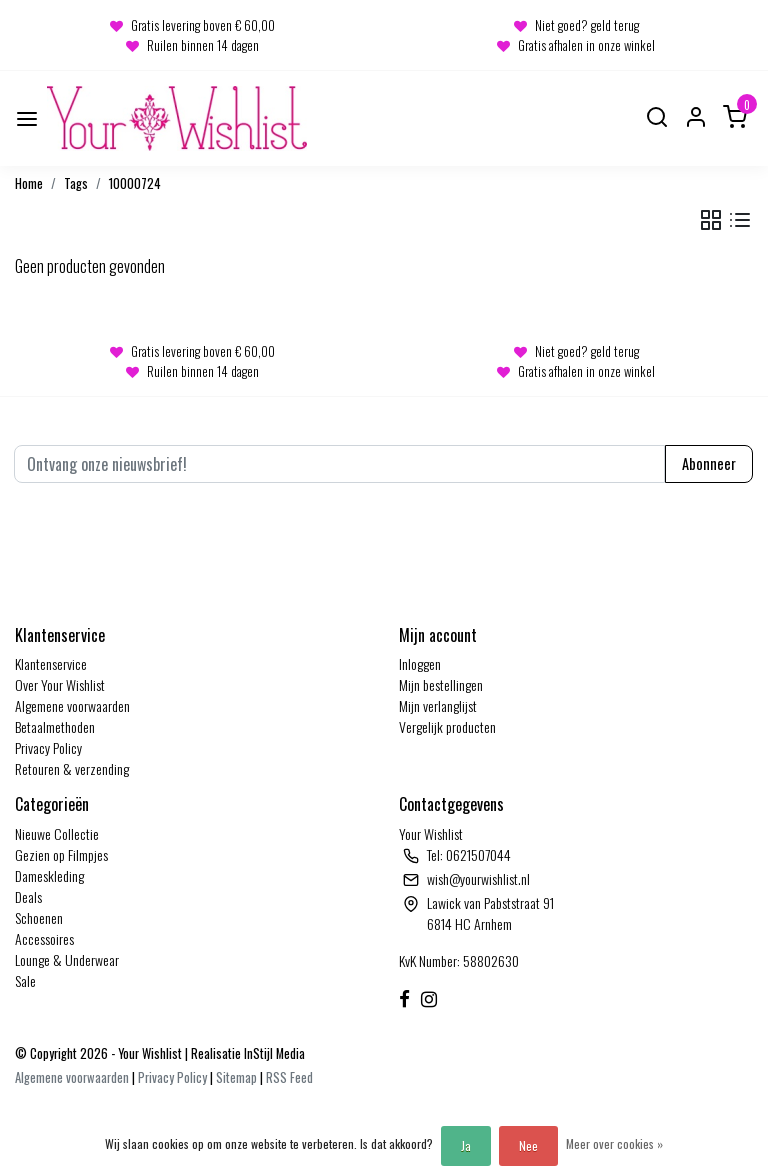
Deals (28, 896)
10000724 (135, 183)
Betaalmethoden (55, 726)
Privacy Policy (48, 747)
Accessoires (44, 938)
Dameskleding (49, 875)
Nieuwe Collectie (57, 833)
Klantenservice (51, 663)
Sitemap (236, 1077)
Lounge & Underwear (67, 959)
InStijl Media (273, 1053)
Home (29, 183)
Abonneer (709, 463)
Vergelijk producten (447, 726)
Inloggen (420, 663)
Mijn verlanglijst (438, 705)
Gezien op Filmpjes (61, 854)
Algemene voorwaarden (72, 705)
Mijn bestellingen (441, 684)
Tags (76, 183)
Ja (466, 1145)
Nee (528, 1145)
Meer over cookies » (614, 1143)
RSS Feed (289, 1077)
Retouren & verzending (72, 768)
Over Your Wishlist (60, 684)
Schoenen (39, 917)
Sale (25, 980)
